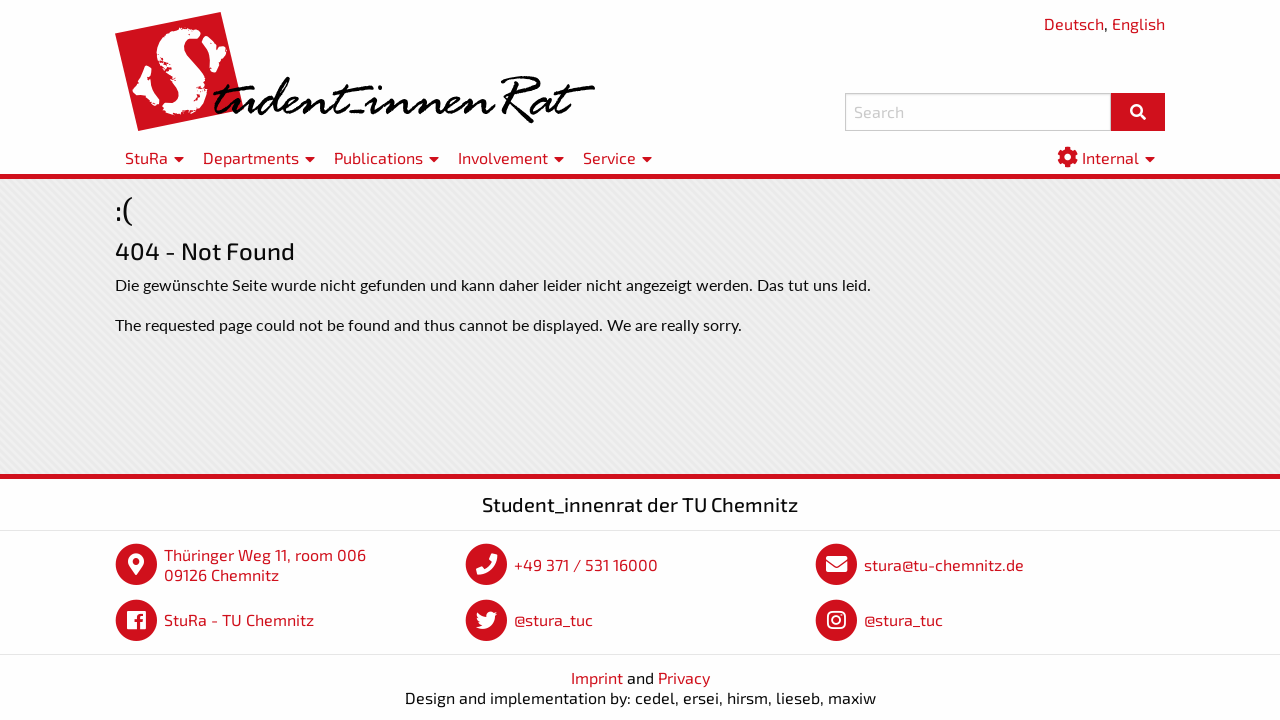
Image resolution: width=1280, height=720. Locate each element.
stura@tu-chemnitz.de (944, 564)
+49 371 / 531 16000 (586, 564)
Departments (251, 157)
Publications (378, 157)
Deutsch (1074, 23)
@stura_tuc (553, 619)
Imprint (597, 677)
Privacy (684, 677)
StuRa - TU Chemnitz (239, 619)
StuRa (146, 157)
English (1138, 23)
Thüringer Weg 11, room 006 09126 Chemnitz (265, 564)
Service (609, 157)
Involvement (503, 157)
